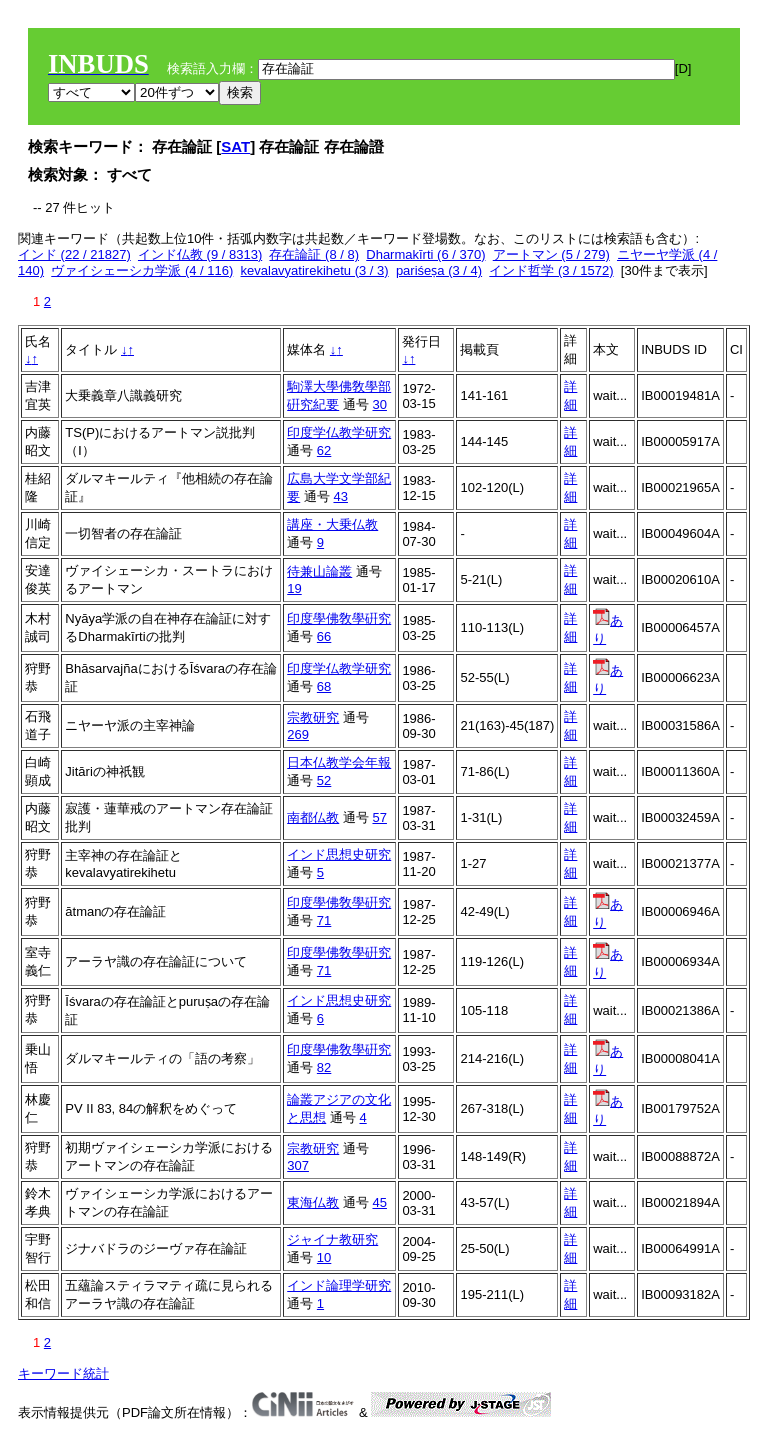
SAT (235, 146)
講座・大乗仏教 (332, 524)
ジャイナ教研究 (332, 1239)
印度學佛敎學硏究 (339, 618)
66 (324, 636)
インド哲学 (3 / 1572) (551, 270)
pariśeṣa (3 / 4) (439, 270)
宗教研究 (313, 717)
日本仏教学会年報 (339, 762)
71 (324, 920)
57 (379, 817)
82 (324, 1067)
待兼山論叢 (319, 571)
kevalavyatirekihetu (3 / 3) (315, 270)
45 (379, 1202)
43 (340, 496)
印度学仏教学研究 (339, 432)
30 (379, 404)
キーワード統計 (63, 1373)
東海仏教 (313, 1202)
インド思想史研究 (339, 854)
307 (298, 1165)
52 (324, 780)
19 (294, 588)
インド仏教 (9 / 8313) (200, 254)
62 (324, 450)
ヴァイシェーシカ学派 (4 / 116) (142, 270)
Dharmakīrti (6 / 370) (425, 254)
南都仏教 (313, 817)
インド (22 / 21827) (74, 254)
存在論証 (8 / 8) (314, 254)
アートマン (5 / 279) (551, 254)
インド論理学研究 (339, 1285)
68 (324, 686)
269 (298, 734)
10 (324, 1257)
